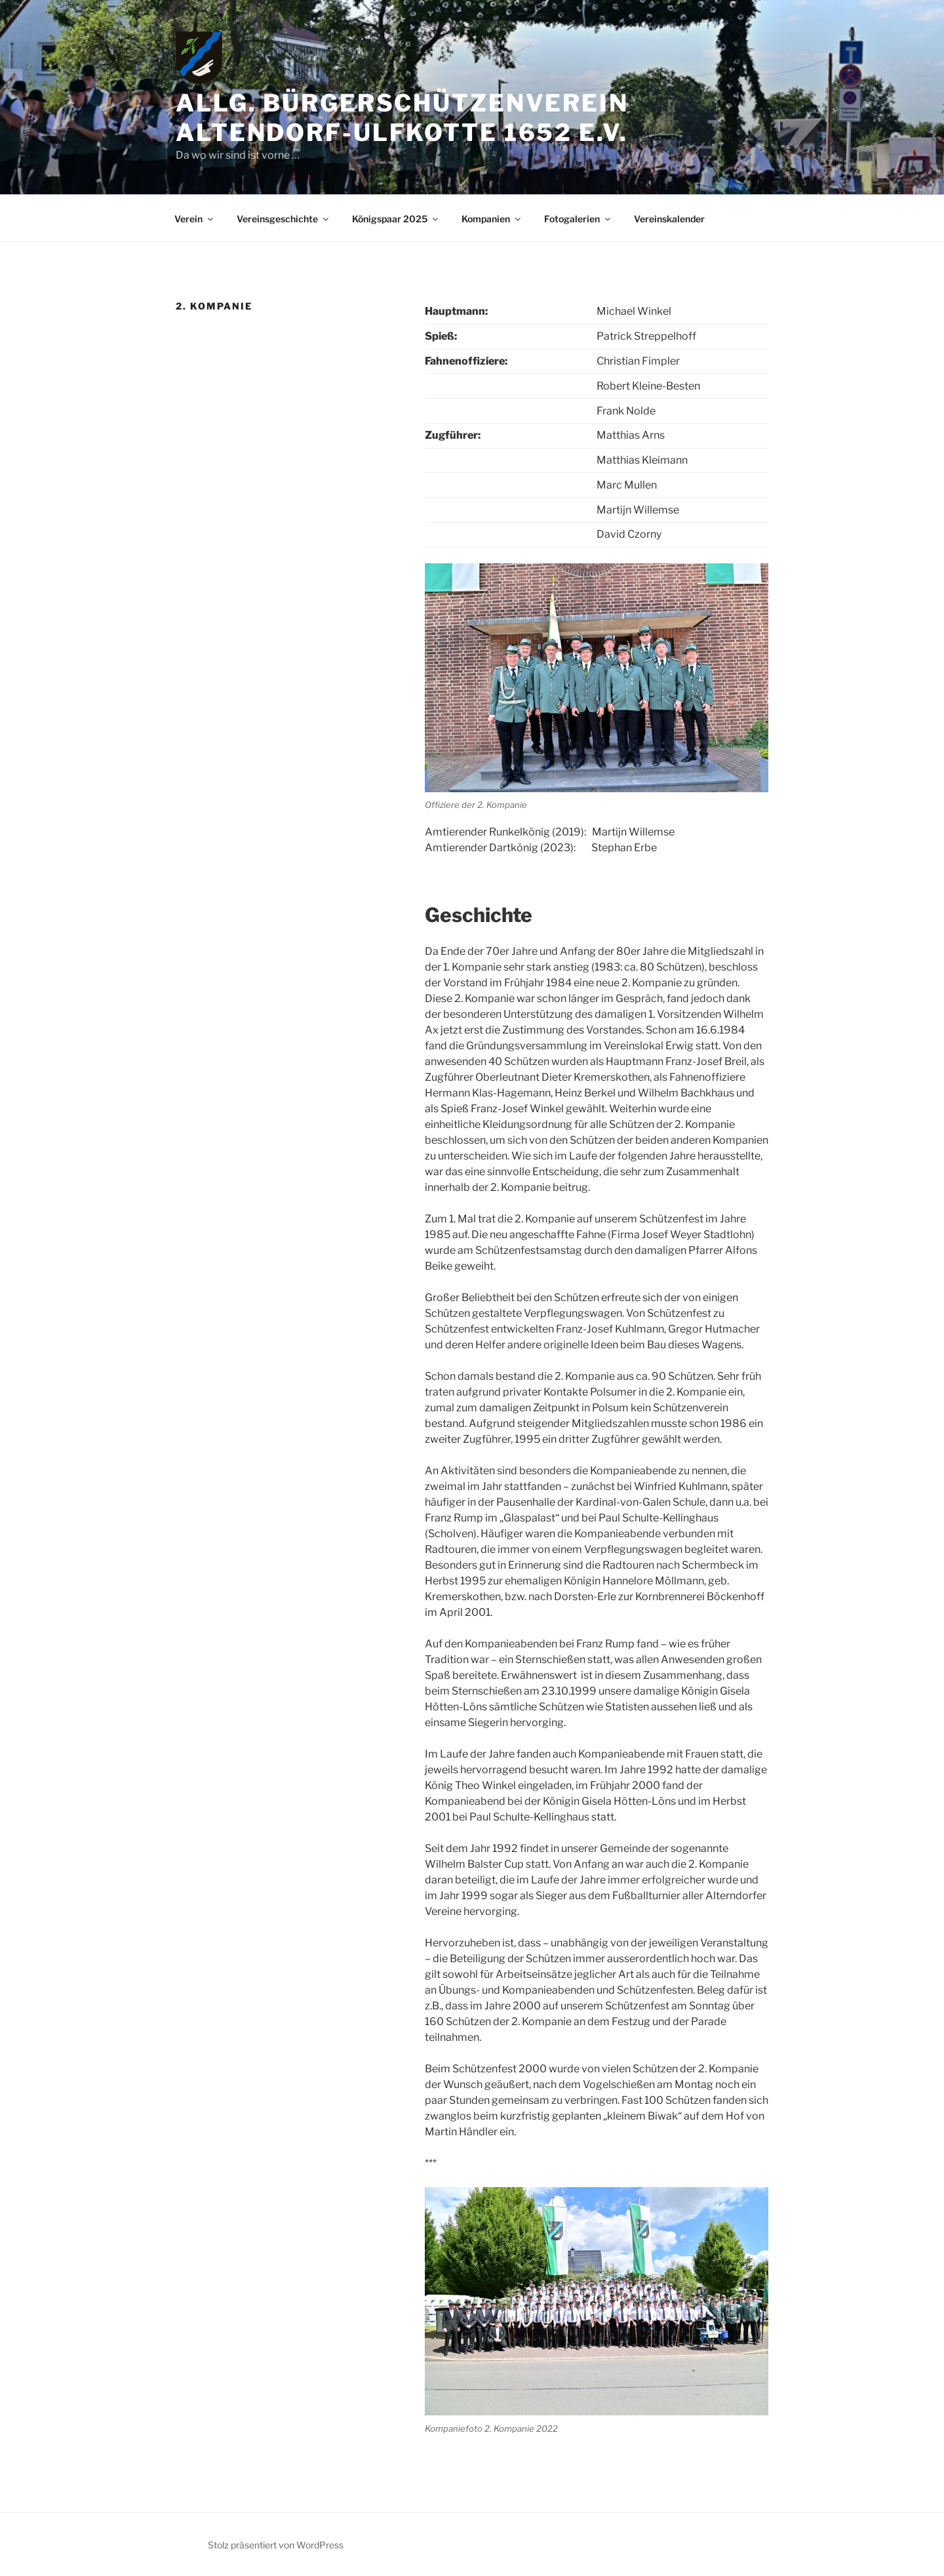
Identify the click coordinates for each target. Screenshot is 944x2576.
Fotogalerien (578, 218)
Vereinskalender (669, 218)
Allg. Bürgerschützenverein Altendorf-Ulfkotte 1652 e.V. (402, 118)
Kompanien (492, 218)
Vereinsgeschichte (283, 218)
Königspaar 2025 (396, 218)
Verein (194, 218)
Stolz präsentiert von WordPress (276, 2544)
